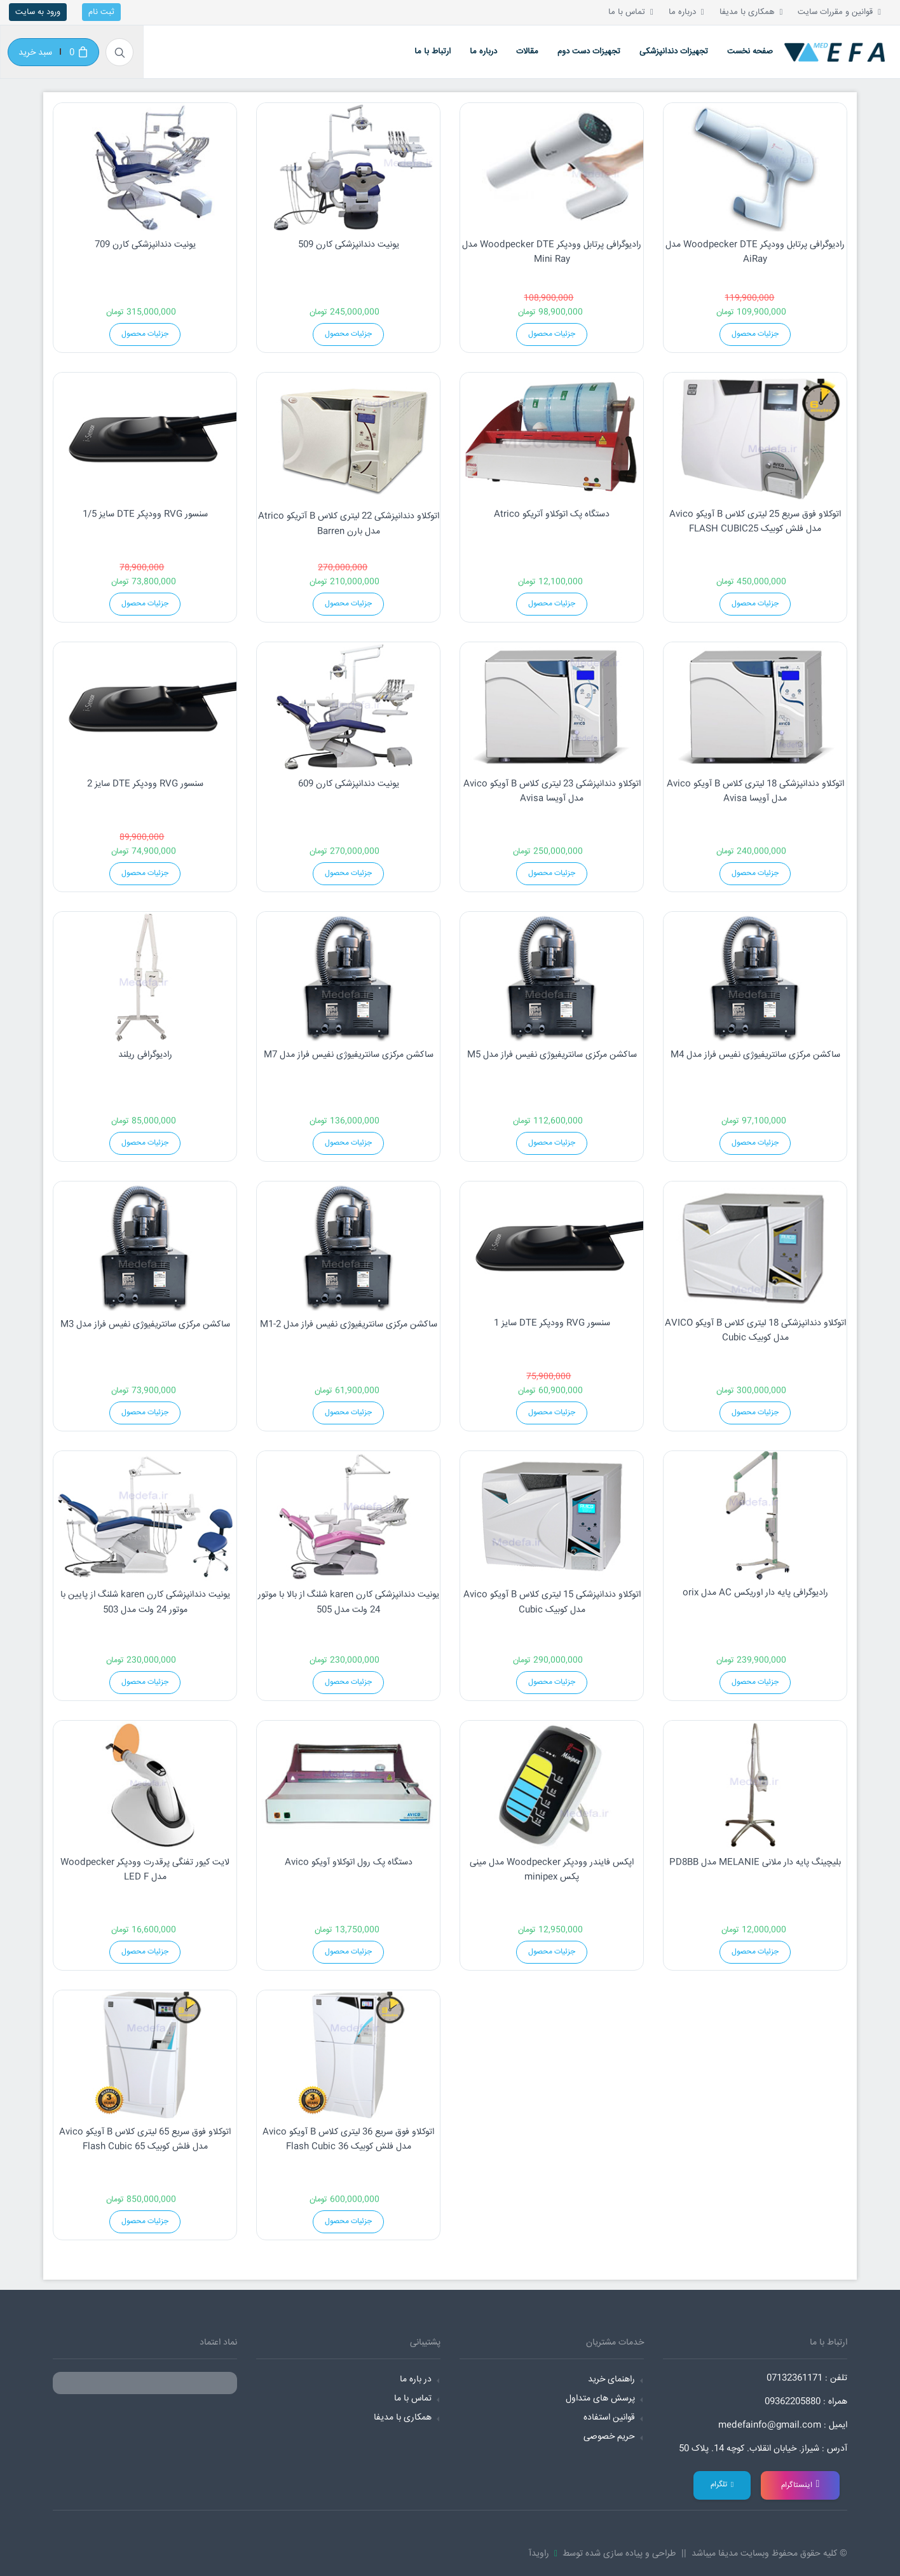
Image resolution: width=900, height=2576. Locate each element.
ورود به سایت (37, 12)
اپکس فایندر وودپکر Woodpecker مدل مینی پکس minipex (552, 1870)
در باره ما (416, 2380)
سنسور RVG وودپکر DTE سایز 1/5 (145, 514)
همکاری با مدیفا (751, 12)
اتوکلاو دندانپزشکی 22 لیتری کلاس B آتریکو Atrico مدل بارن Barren (348, 524)
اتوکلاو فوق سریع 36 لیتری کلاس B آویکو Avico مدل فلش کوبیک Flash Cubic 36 (348, 2139)
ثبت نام (101, 12)
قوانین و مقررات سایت (839, 12)
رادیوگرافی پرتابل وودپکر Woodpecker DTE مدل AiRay (755, 252)
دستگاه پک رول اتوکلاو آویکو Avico (348, 1863)
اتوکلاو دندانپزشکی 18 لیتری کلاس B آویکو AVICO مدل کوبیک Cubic (755, 1331)
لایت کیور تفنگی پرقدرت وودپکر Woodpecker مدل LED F (144, 1870)
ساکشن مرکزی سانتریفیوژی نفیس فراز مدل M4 (755, 1055)
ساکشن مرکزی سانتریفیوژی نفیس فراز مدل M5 (552, 1055)
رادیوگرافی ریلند (145, 1055)
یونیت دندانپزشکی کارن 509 (348, 245)
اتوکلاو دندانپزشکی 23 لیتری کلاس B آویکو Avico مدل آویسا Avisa (552, 791)
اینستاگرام (800, 2485)
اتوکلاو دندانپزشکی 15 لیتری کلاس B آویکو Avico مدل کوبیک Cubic (552, 1602)
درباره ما (686, 12)
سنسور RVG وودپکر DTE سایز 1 (552, 1323)
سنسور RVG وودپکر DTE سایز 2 (145, 784)
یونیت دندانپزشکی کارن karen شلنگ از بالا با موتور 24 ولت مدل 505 (348, 1602)
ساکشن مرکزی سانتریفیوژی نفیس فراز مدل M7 (348, 1055)
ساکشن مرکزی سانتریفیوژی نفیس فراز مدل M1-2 (348, 1325)
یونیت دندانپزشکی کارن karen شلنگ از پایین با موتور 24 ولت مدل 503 (145, 1602)
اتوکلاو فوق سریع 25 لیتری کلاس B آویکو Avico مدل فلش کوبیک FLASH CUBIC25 (755, 522)
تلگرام (722, 2485)
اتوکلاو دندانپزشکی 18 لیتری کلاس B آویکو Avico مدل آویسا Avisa (755, 791)
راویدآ (541, 2554)
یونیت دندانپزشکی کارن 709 (145, 245)
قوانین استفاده (609, 2418)
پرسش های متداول (600, 2399)
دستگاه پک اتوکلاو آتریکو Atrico (552, 514)
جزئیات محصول (144, 334)
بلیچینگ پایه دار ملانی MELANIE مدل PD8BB (755, 1863)
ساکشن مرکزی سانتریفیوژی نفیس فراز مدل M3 (145, 1325)
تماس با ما (630, 12)
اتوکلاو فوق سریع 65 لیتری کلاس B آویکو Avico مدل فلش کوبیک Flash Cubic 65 (145, 2139)
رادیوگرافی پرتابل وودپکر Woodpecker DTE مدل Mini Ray (551, 252)
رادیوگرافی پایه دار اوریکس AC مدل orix (755, 1593)
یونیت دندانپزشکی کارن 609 (348, 784)
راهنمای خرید (611, 2380)
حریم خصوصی (609, 2437)
